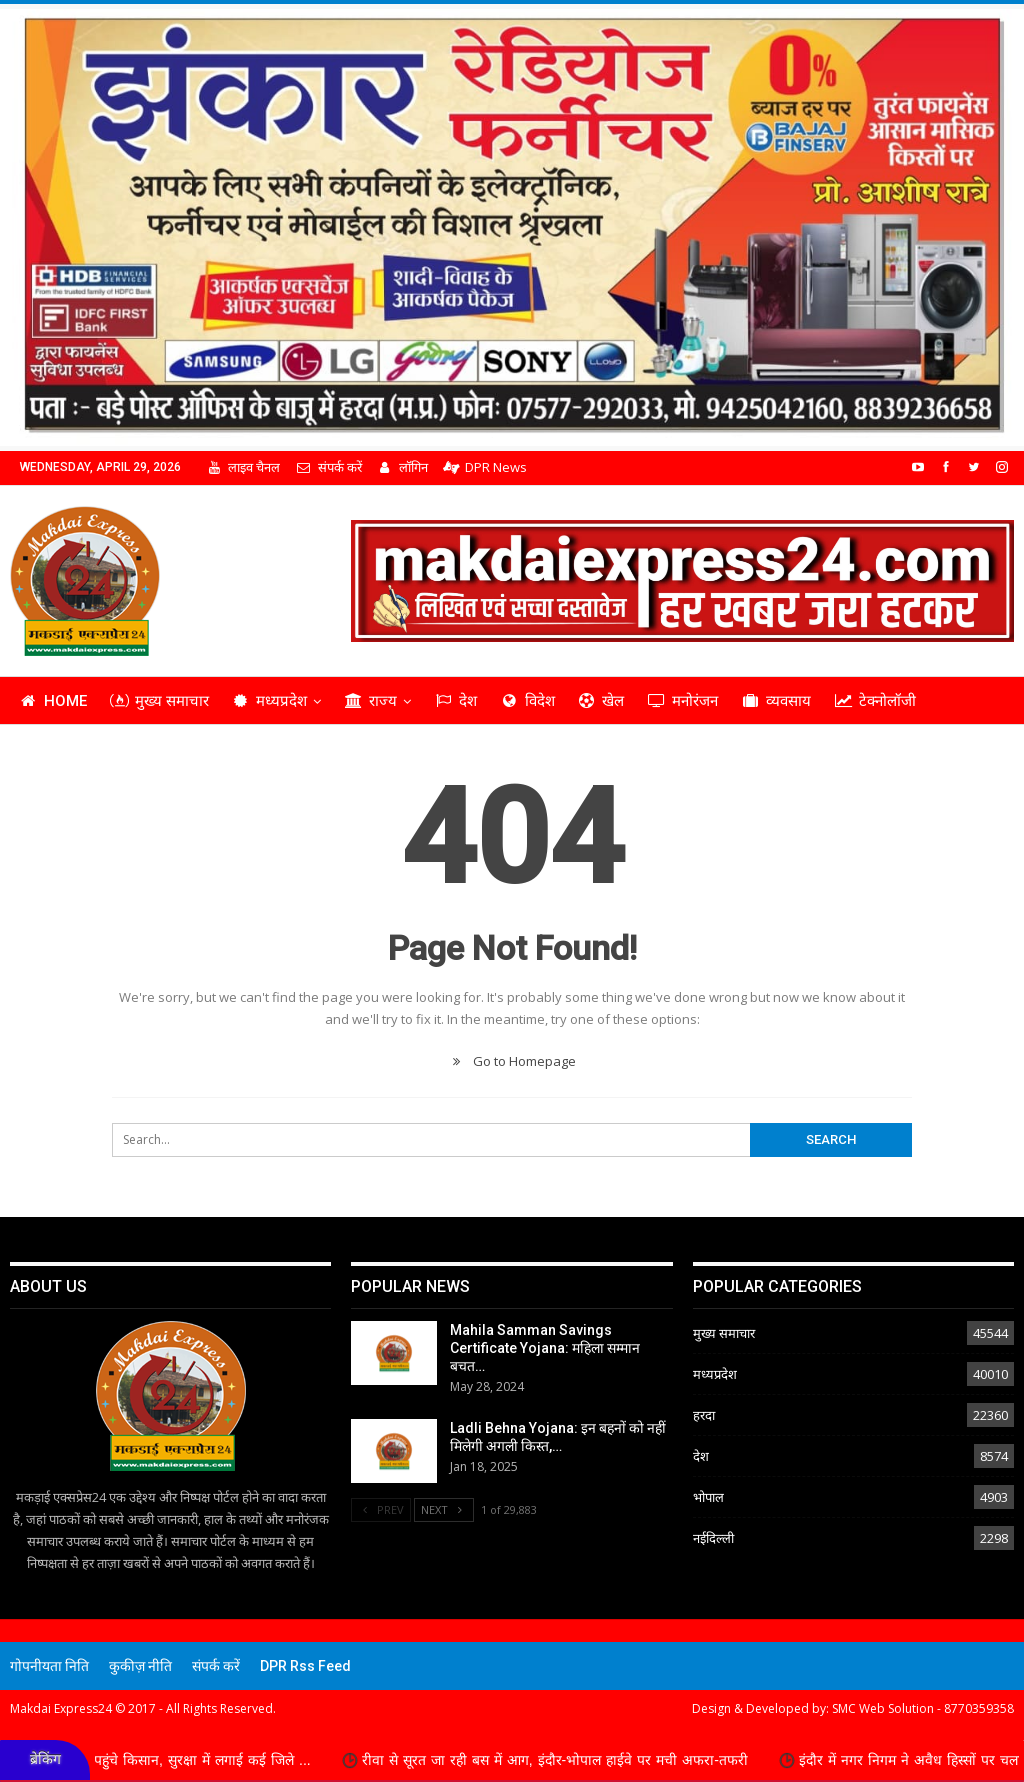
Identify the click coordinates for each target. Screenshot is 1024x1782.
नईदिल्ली (713, 1538)
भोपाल (708, 1497)
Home (53, 701)
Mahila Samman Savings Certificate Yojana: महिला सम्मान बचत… (545, 1348)
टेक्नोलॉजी (875, 701)
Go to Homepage (511, 1061)
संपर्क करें (328, 467)
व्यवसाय (776, 701)
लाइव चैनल (243, 467)
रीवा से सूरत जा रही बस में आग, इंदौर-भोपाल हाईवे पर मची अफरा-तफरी (575, 1759)
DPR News (485, 467)
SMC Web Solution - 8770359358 (923, 1708)
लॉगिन (402, 467)
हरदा (704, 1415)
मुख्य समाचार (159, 701)
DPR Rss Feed (305, 1666)
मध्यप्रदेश (270, 701)
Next (444, 1509)
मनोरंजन (682, 701)
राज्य (370, 701)
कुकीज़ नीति (140, 1666)
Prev (381, 1509)
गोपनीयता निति (49, 1666)
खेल (601, 701)
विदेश (527, 701)
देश (455, 701)
